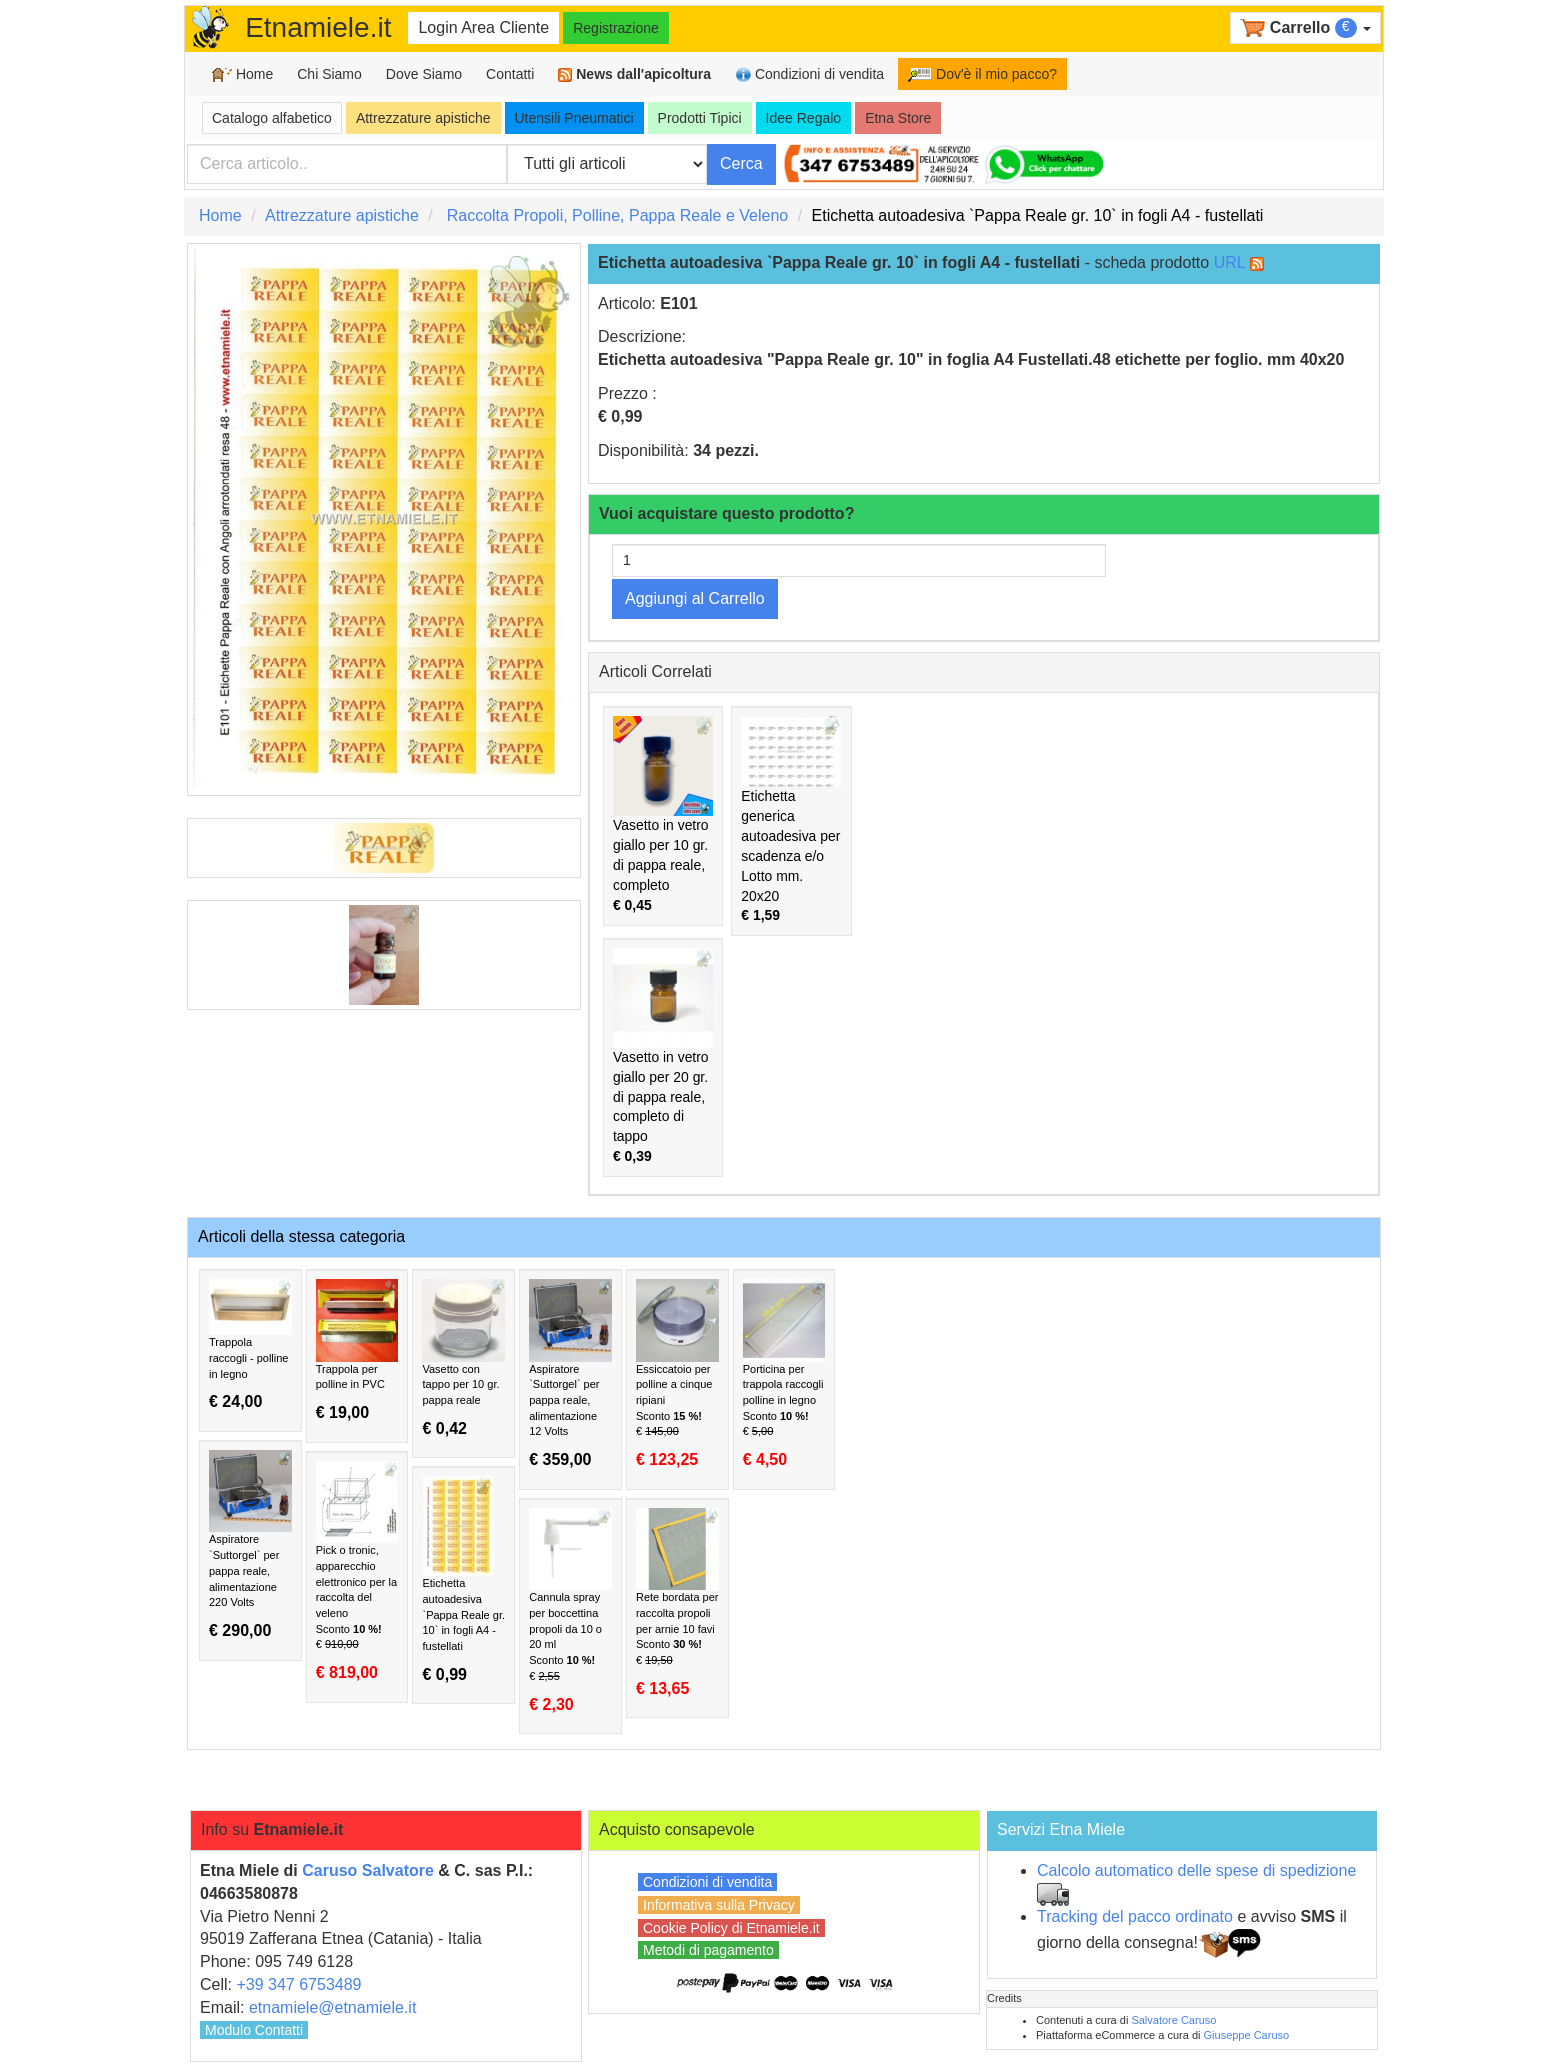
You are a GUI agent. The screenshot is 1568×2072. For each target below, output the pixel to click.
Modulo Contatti (254, 2030)
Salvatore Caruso (1173, 2020)
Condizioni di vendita (809, 74)
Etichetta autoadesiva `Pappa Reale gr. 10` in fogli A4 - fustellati (463, 1579)
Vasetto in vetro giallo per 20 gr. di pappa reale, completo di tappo (663, 1056)
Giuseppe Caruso (1247, 2035)
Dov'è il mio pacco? (982, 74)
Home (242, 74)
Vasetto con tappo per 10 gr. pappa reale (463, 1358)
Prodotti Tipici (700, 118)
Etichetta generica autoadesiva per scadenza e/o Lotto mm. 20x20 (791, 819)
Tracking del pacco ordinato (1135, 1916)
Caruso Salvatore (368, 1870)
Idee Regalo (804, 118)
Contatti (510, 74)
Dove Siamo (424, 74)
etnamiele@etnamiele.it (332, 2007)
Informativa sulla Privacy (719, 1905)
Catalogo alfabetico (272, 118)
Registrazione (616, 28)
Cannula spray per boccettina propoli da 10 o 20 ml (570, 1610)
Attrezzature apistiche (423, 118)
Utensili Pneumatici (574, 118)
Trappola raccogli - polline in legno (250, 1345)
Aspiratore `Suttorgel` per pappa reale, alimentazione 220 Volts (250, 1545)
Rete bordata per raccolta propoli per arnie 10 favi (677, 1603)
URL (1229, 262)
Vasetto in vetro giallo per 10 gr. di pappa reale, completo (663, 814)
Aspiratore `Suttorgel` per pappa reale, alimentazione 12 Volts (570, 1374)
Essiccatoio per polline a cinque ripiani (677, 1374)
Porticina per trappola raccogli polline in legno (784, 1374)
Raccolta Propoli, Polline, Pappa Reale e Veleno (618, 215)
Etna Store (898, 118)
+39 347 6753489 (298, 1984)
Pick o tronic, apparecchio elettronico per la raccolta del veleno (357, 1571)
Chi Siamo (329, 74)
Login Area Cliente (483, 27)
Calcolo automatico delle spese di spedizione (1196, 1870)
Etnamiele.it (318, 27)
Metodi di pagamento (708, 1950)
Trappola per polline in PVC (357, 1350)
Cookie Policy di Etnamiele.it (731, 1928)
